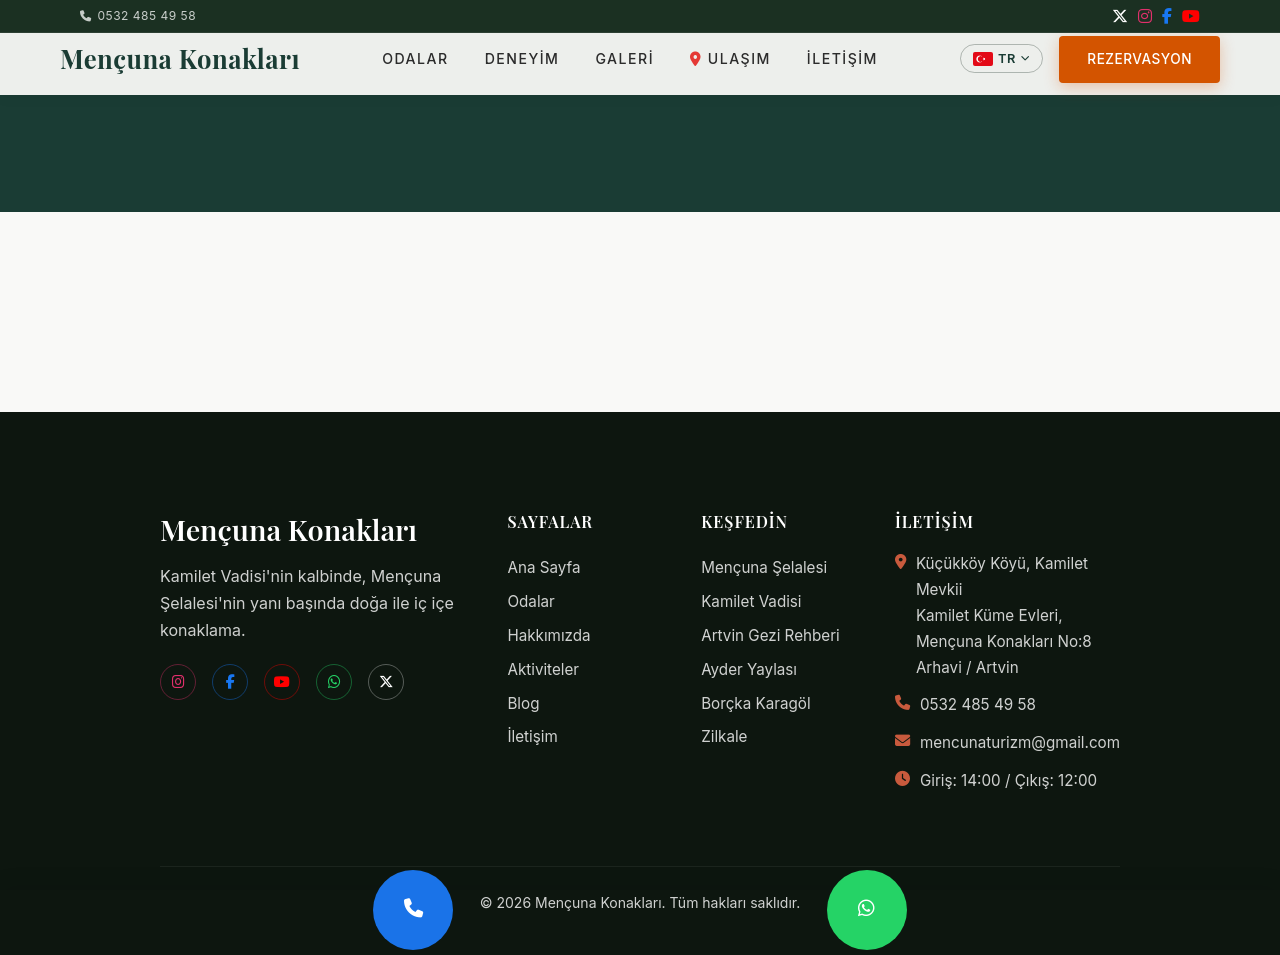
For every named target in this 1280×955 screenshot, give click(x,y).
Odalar (530, 601)
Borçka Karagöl (755, 703)
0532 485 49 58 (138, 15)
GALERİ (624, 64)
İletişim (532, 736)
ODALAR (415, 64)
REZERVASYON (1139, 64)
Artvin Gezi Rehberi (770, 635)
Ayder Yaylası (749, 669)
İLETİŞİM (842, 64)
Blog (523, 703)
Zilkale (724, 736)
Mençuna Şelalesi (764, 567)
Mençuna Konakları (180, 64)
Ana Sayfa (543, 567)
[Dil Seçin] (1001, 64)
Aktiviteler (543, 669)
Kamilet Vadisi (751, 601)
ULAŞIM (730, 64)
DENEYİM (522, 64)
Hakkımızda (548, 635)
